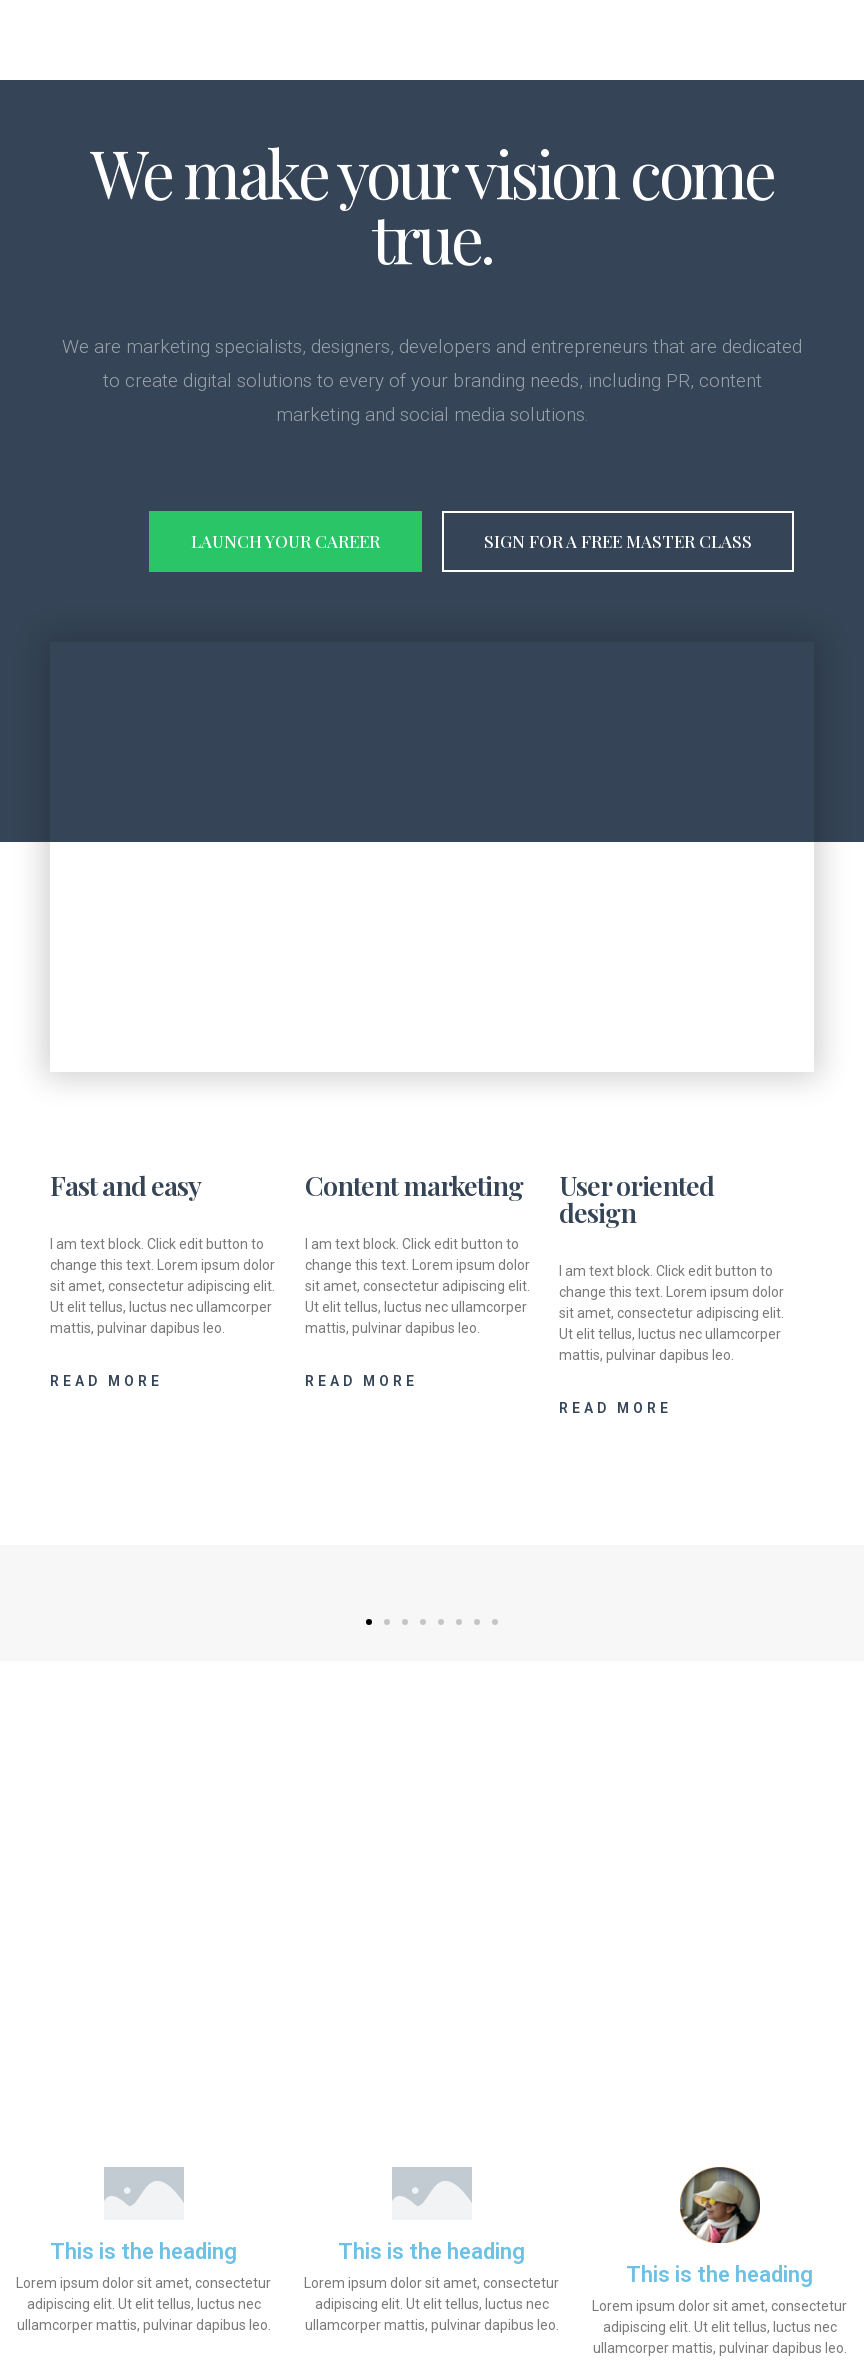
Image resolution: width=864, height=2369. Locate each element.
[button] (369, 1622)
